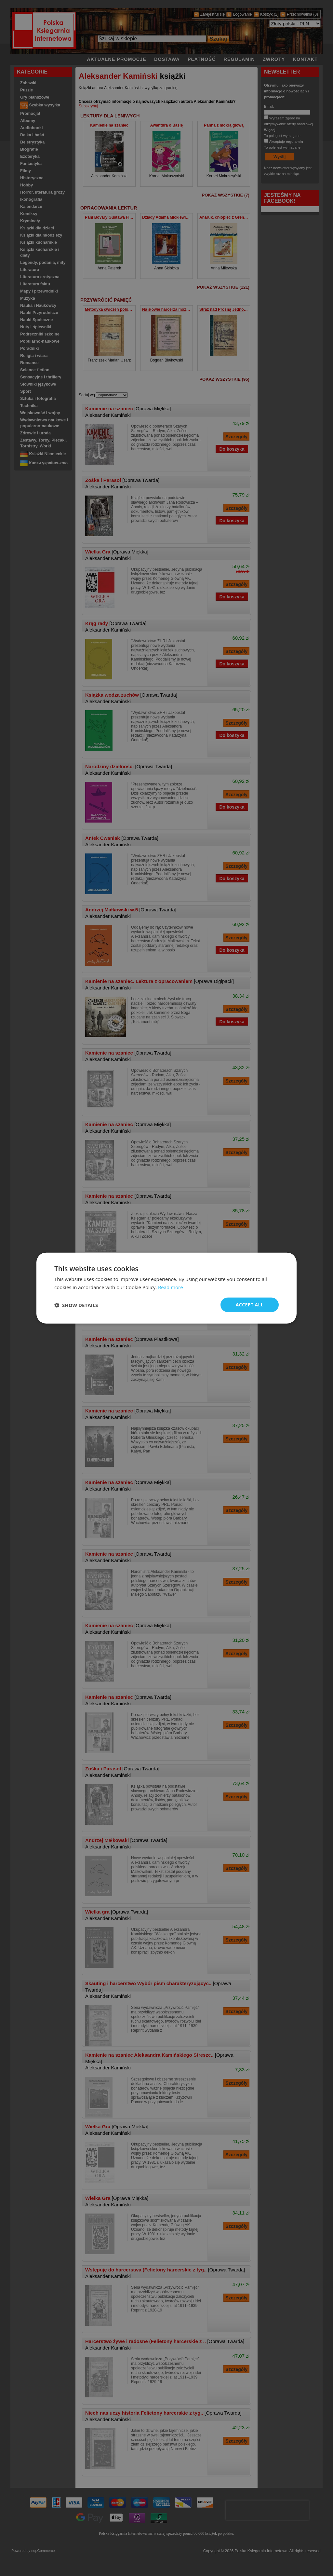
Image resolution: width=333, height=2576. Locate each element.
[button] (76, 1305)
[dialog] (166, 1288)
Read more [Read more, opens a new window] (170, 1287)
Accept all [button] (249, 1305)
